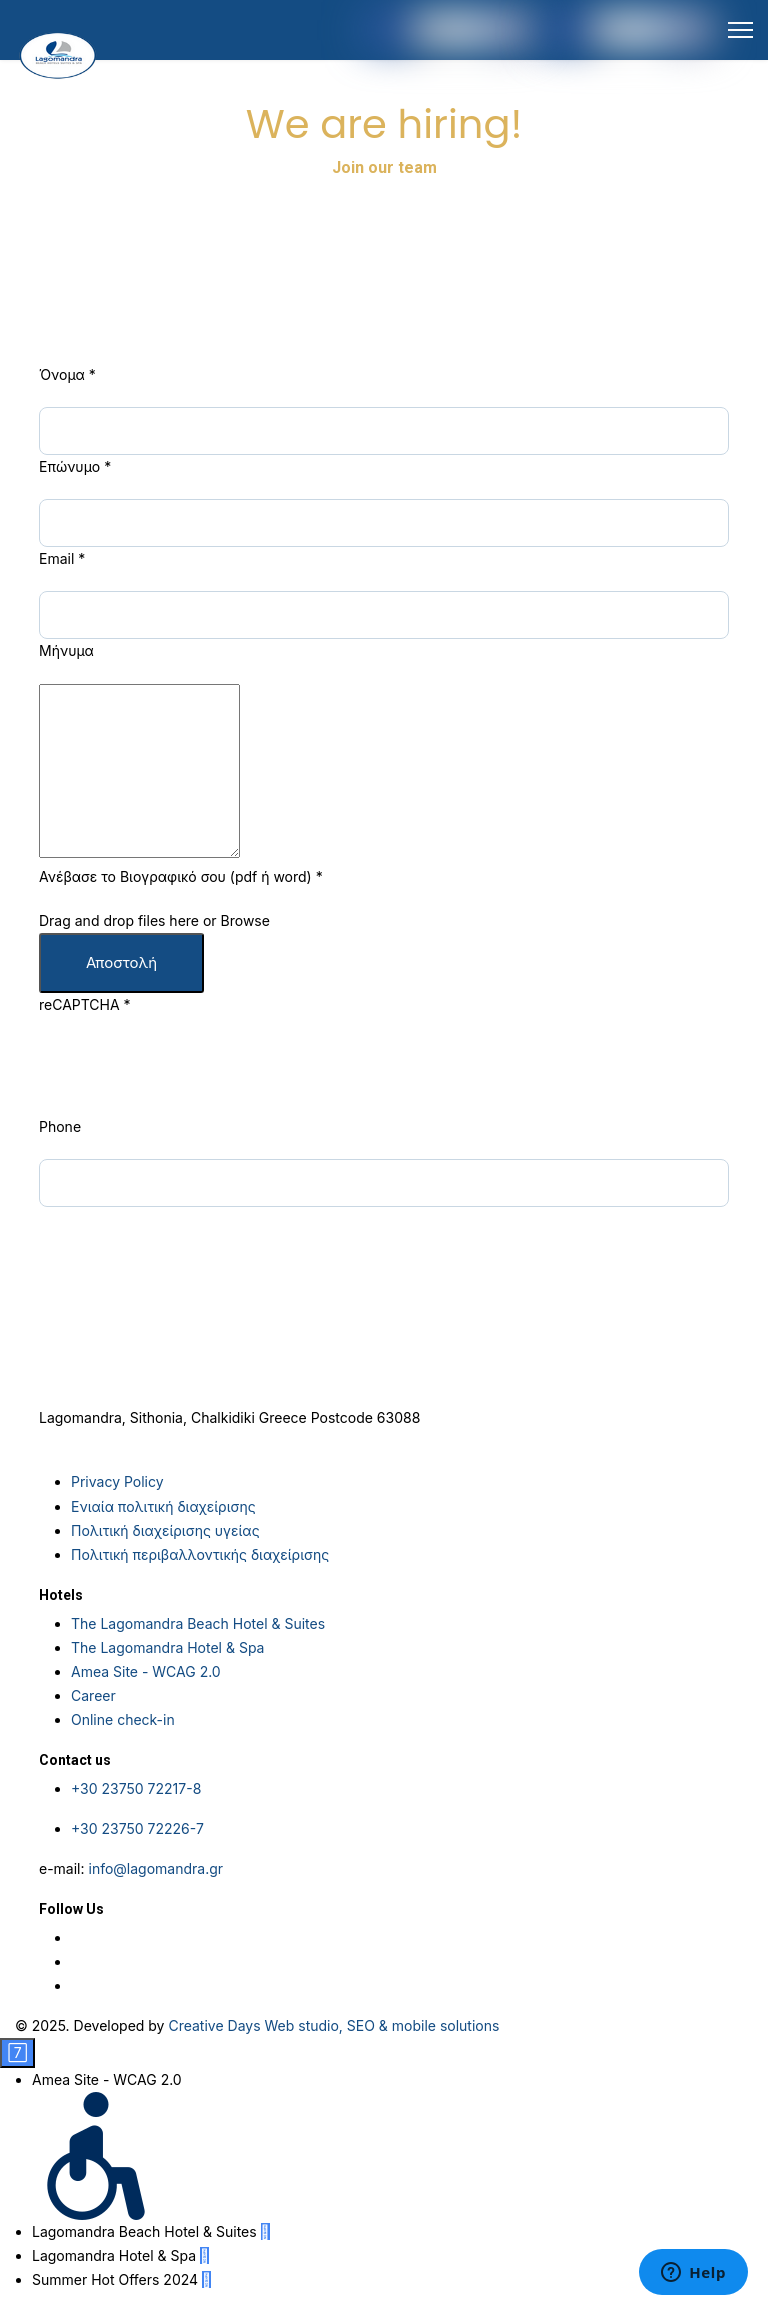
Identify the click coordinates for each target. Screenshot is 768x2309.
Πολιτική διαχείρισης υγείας (165, 1530)
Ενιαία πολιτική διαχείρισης (163, 1506)
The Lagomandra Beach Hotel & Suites (198, 1623)
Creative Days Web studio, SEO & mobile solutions (333, 2025)
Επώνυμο (75, 466)
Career (93, 1695)
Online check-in (123, 1719)
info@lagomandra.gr (155, 1868)
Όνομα (67, 374)
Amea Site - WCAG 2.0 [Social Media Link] (146, 1671)
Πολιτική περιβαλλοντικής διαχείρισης (200, 1554)
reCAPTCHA (85, 1004)
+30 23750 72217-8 (136, 1788)
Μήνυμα (66, 650)
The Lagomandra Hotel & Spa (167, 1647)
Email (62, 558)
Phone (60, 1126)
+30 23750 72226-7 (137, 1828)
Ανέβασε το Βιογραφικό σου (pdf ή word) (181, 876)
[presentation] (191, 1076)
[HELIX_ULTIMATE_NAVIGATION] (740, 30)
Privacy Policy (117, 1481)
